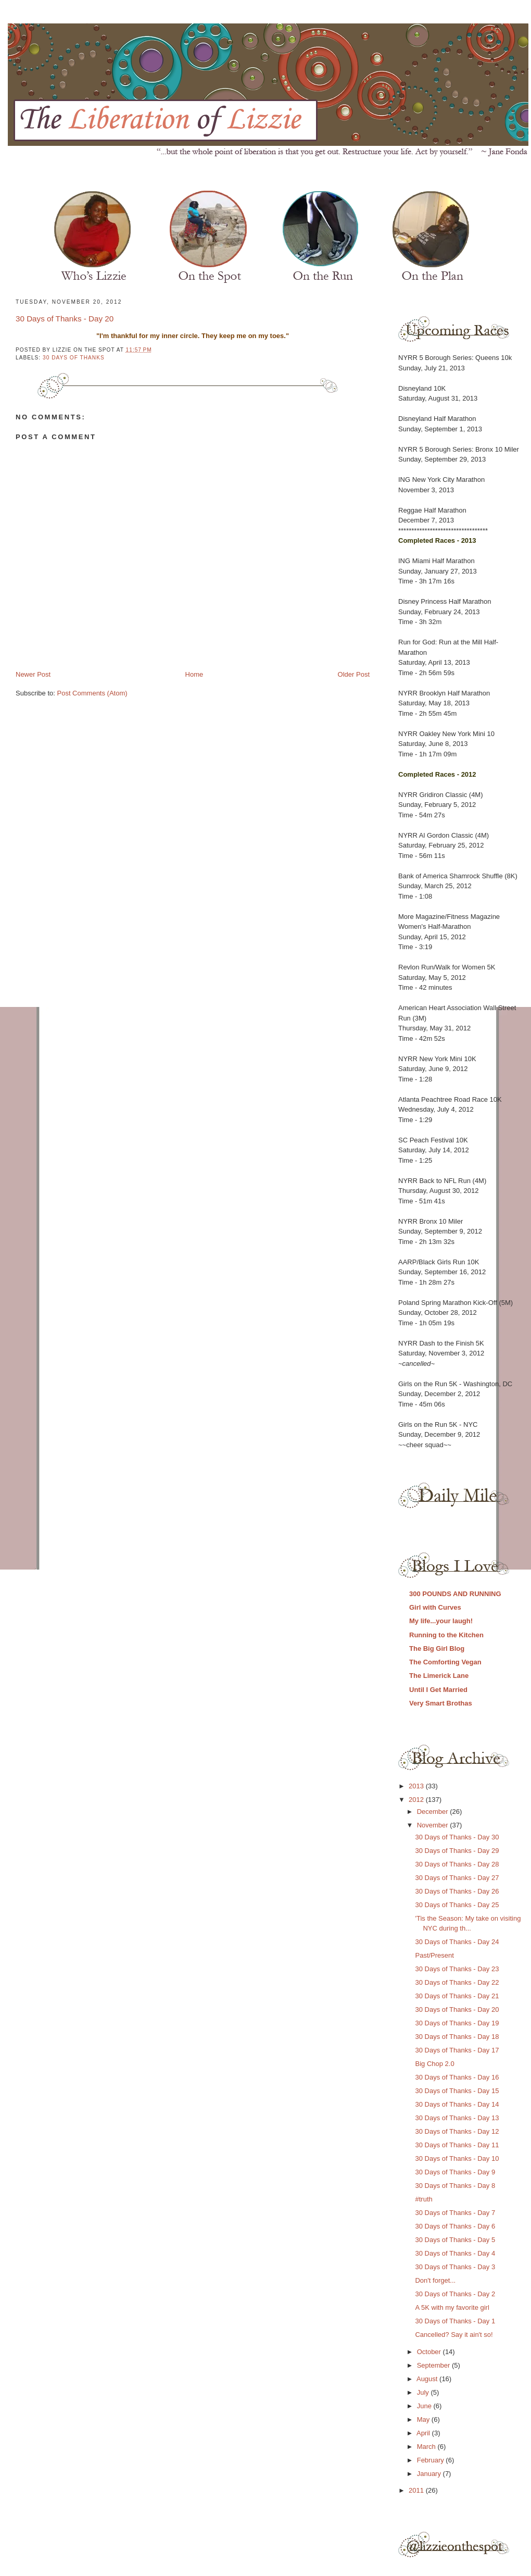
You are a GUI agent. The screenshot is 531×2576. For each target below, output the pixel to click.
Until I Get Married (438, 1690)
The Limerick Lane (439, 1675)
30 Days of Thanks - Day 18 (457, 2036)
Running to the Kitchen (446, 1635)
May (424, 2419)
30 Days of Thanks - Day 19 (457, 2023)
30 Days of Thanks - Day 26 (457, 1891)
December (433, 1811)
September (434, 2365)
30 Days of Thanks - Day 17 (457, 2050)
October (430, 2352)
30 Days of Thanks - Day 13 (457, 2118)
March (427, 2446)
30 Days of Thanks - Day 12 (457, 2131)
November (433, 1825)
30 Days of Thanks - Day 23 (457, 1969)
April (424, 2433)
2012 (417, 1799)
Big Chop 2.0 (434, 2064)
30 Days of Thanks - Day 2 (455, 2294)
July (424, 2392)
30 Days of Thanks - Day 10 (457, 2158)
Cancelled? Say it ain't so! (453, 2334)
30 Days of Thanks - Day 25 (457, 1905)
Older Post (354, 674)
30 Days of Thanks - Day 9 (455, 2172)
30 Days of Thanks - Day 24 (457, 1942)
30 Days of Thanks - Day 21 (457, 1996)
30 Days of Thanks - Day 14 (457, 2104)
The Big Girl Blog (436, 1648)
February (431, 2460)
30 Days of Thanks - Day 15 (457, 2091)
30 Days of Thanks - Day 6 (455, 2226)
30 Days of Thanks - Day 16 (457, 2077)
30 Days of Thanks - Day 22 (457, 1982)
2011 (417, 2490)
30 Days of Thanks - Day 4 (455, 2253)
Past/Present (434, 1955)
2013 (417, 1786)
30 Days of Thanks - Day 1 (455, 2321)
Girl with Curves (435, 1607)
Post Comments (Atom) (92, 693)
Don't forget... (435, 2280)
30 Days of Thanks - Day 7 (455, 2213)
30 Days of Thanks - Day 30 (457, 1837)
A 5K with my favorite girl (452, 2307)
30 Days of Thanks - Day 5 (455, 2240)
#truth (423, 2199)
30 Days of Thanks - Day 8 (455, 2185)
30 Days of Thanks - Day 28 (457, 1864)
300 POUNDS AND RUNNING (455, 1594)
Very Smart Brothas (440, 1703)
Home (194, 674)
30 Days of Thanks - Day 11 (457, 2145)
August (427, 2379)
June (425, 2406)
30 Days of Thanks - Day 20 (64, 318)
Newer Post (33, 674)
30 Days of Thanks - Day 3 (455, 2267)
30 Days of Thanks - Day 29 (457, 1851)
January (430, 2474)
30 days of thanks (74, 357)
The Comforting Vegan (445, 1662)
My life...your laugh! (441, 1621)
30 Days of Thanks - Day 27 (457, 1878)
